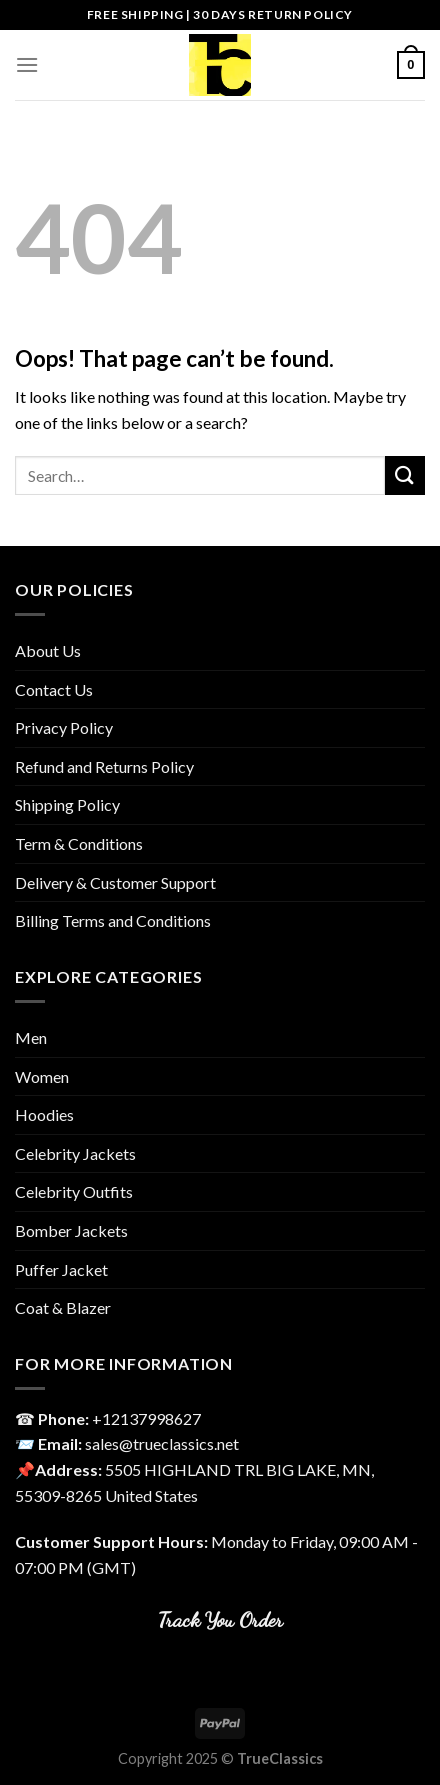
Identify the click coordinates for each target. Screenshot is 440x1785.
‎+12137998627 (146, 1418)
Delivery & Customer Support (115, 882)
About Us (48, 650)
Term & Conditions (79, 843)
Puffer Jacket (61, 1269)
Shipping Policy (67, 804)
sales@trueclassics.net (162, 1443)
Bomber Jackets (71, 1230)
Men (31, 1037)
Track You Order (220, 1619)
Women (42, 1076)
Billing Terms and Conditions (113, 920)
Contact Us (54, 689)
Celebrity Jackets (75, 1153)
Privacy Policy (64, 727)
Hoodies (44, 1114)
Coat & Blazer (63, 1307)
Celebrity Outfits (74, 1191)
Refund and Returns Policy (104, 766)
